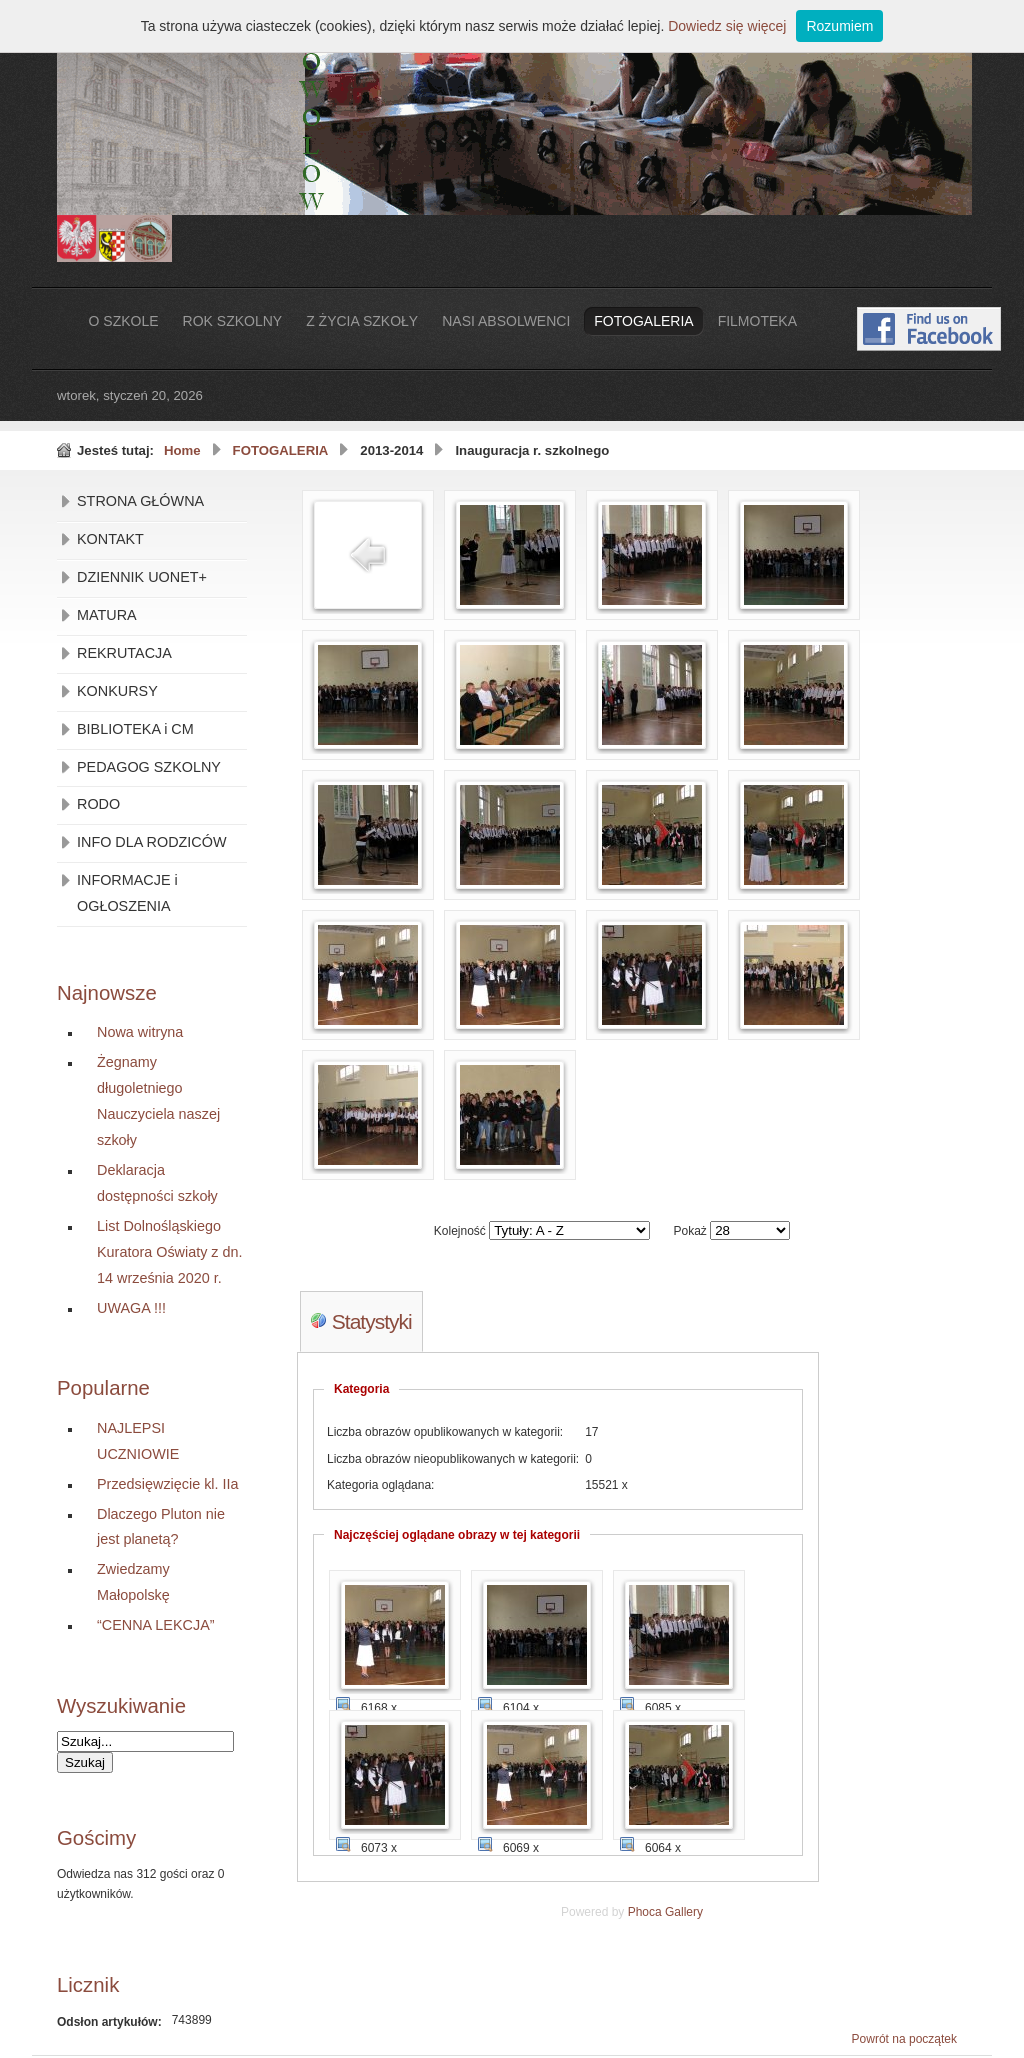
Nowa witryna (140, 1032)
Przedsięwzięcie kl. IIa (168, 1484)
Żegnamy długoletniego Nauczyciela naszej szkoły (158, 1101)
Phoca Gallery (665, 1912)
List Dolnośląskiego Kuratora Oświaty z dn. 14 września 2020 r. (170, 1252)
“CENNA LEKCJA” (156, 1625)
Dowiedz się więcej (727, 26)
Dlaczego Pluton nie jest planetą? (161, 1527)
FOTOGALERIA (281, 450)
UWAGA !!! (131, 1308)
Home (182, 450)
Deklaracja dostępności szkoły (157, 1183)
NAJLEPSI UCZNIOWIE (138, 1441)
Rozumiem (839, 26)
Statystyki (361, 1321)
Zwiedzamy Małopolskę (133, 1582)
